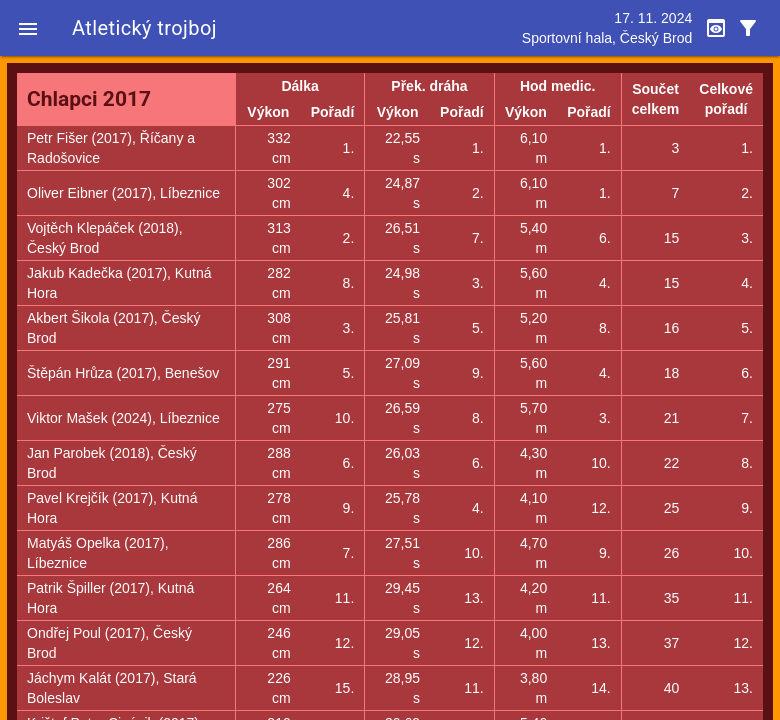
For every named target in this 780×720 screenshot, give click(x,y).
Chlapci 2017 (89, 99)
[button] (28, 28)
